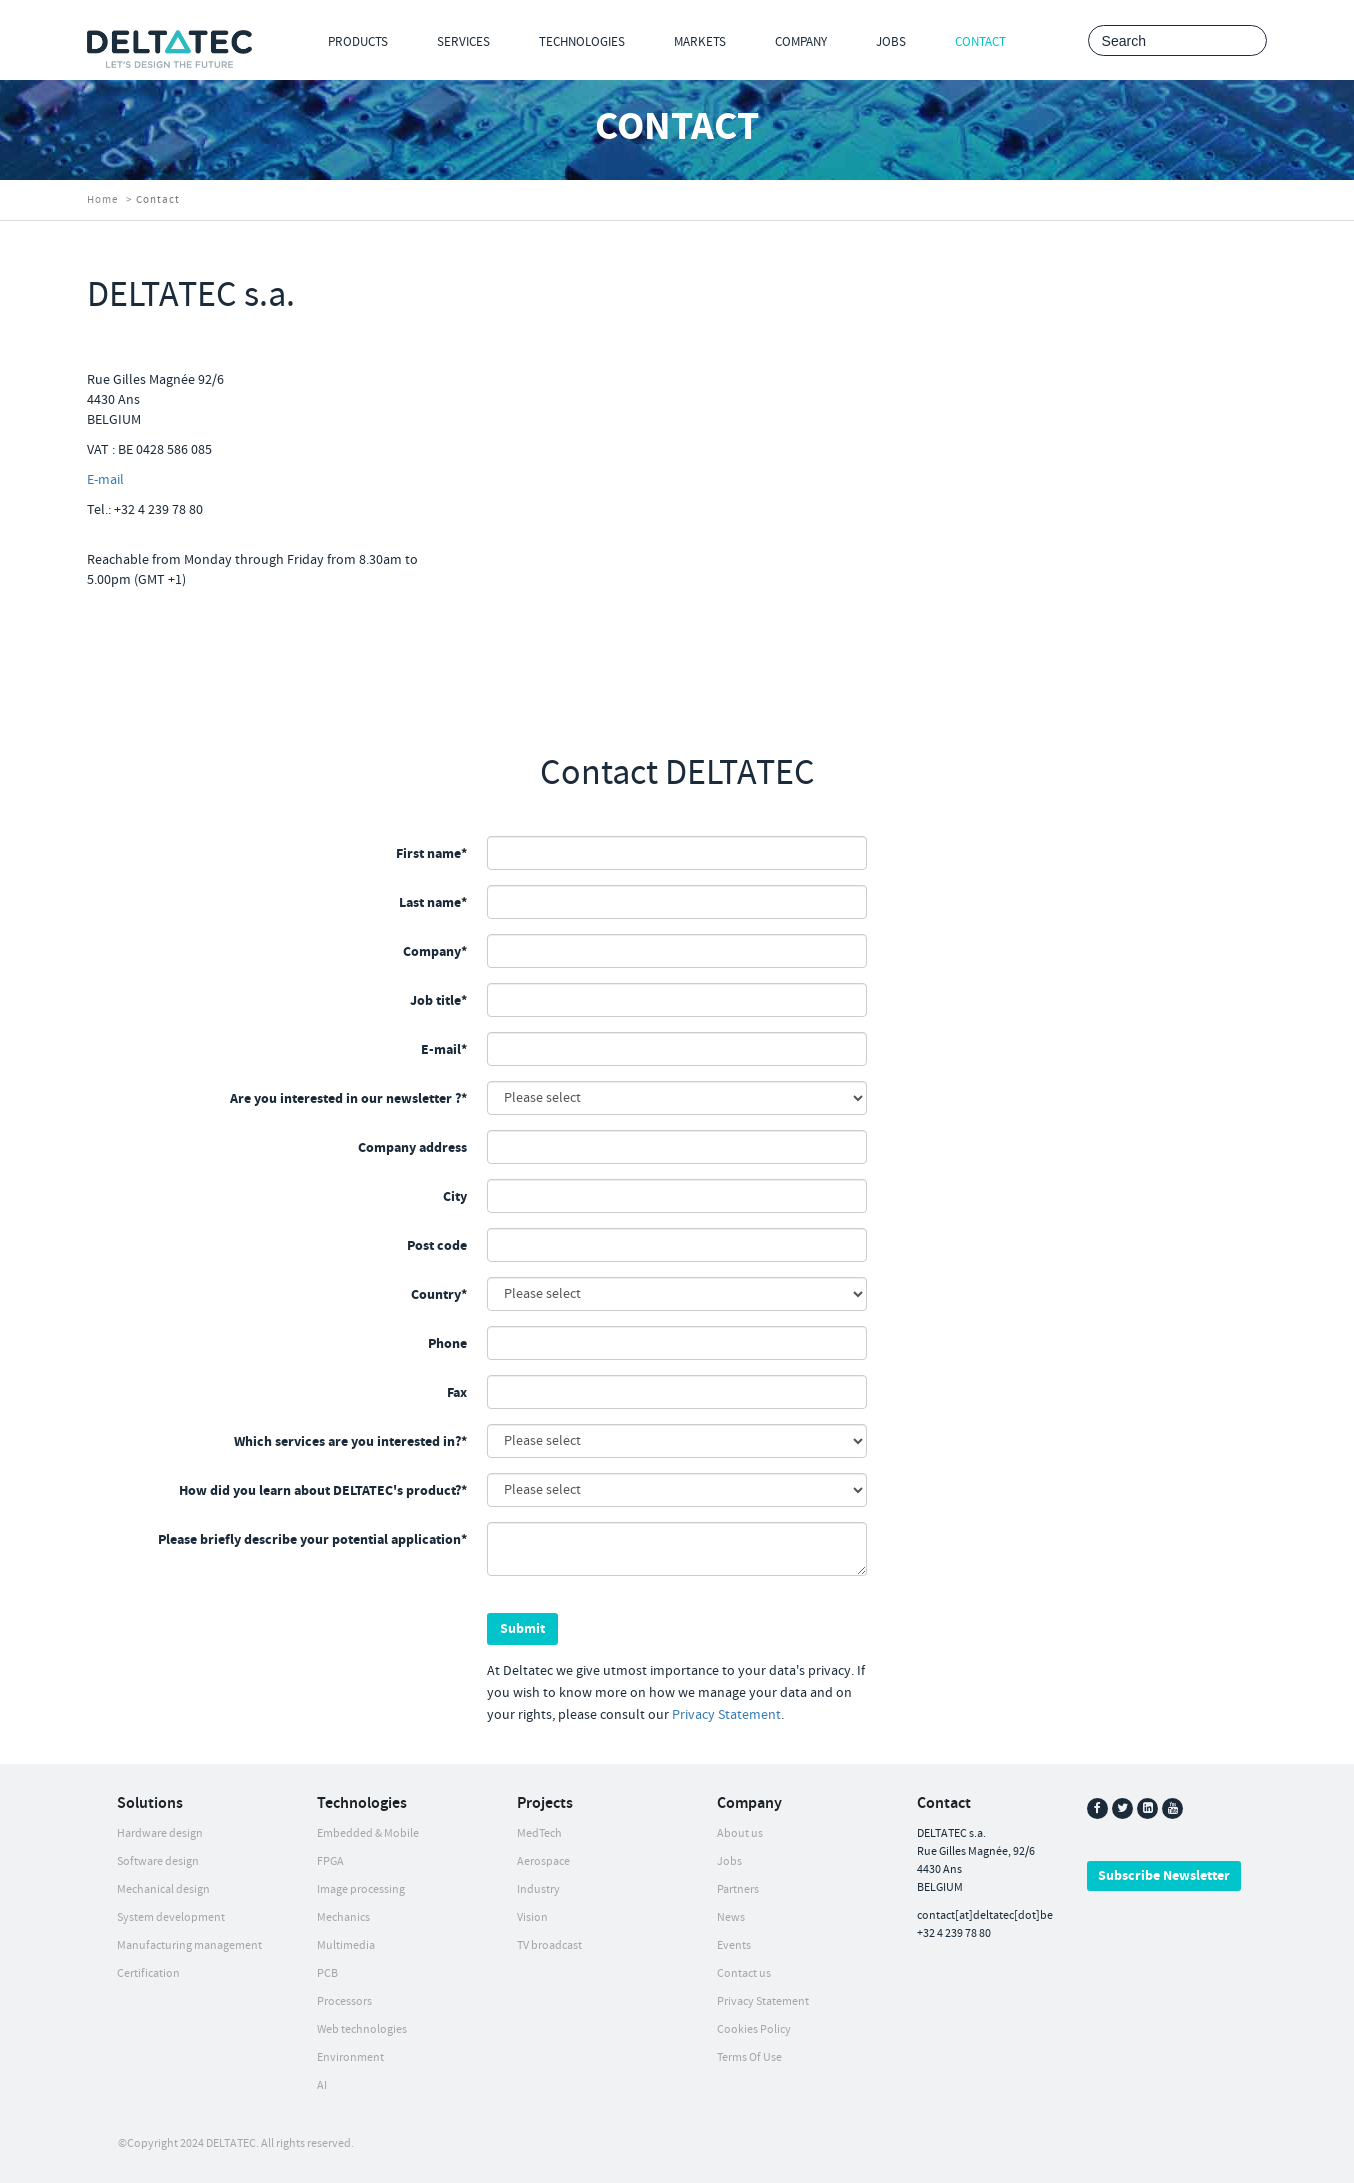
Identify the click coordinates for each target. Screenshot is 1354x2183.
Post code (437, 1246)
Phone (447, 1344)
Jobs (891, 42)
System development (171, 1917)
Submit (522, 1629)
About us (740, 1833)
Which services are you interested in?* (350, 1442)
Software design (158, 1861)
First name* (431, 854)
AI (322, 2085)
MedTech (539, 1833)
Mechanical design (163, 1889)
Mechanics (343, 1917)
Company (801, 42)
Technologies (582, 42)
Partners (738, 1889)
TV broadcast (549, 1945)
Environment (350, 2057)
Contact (980, 42)
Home (102, 200)
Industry (538, 1889)
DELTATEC (231, 2143)
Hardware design (160, 1833)
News (731, 1917)
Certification (148, 1973)
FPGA (330, 1861)
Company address (412, 1148)
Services (463, 42)
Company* (435, 952)
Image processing (361, 1889)
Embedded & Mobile (368, 1833)
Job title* (438, 1001)
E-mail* (444, 1050)
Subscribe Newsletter (1164, 1876)
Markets (700, 42)
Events (734, 1945)
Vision (532, 1917)
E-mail (105, 480)
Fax (457, 1393)
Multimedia (346, 1945)
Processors (344, 2001)
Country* (439, 1295)
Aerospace (543, 1861)
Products (358, 42)
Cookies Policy (754, 2029)
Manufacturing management (189, 1945)
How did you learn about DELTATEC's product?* (323, 1491)
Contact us (744, 1973)
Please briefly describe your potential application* (312, 1540)
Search (1246, 41)
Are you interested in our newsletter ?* (348, 1099)
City (455, 1197)
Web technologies (362, 2029)
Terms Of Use (749, 2057)
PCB (327, 1973)
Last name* (433, 903)
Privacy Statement (726, 1715)
